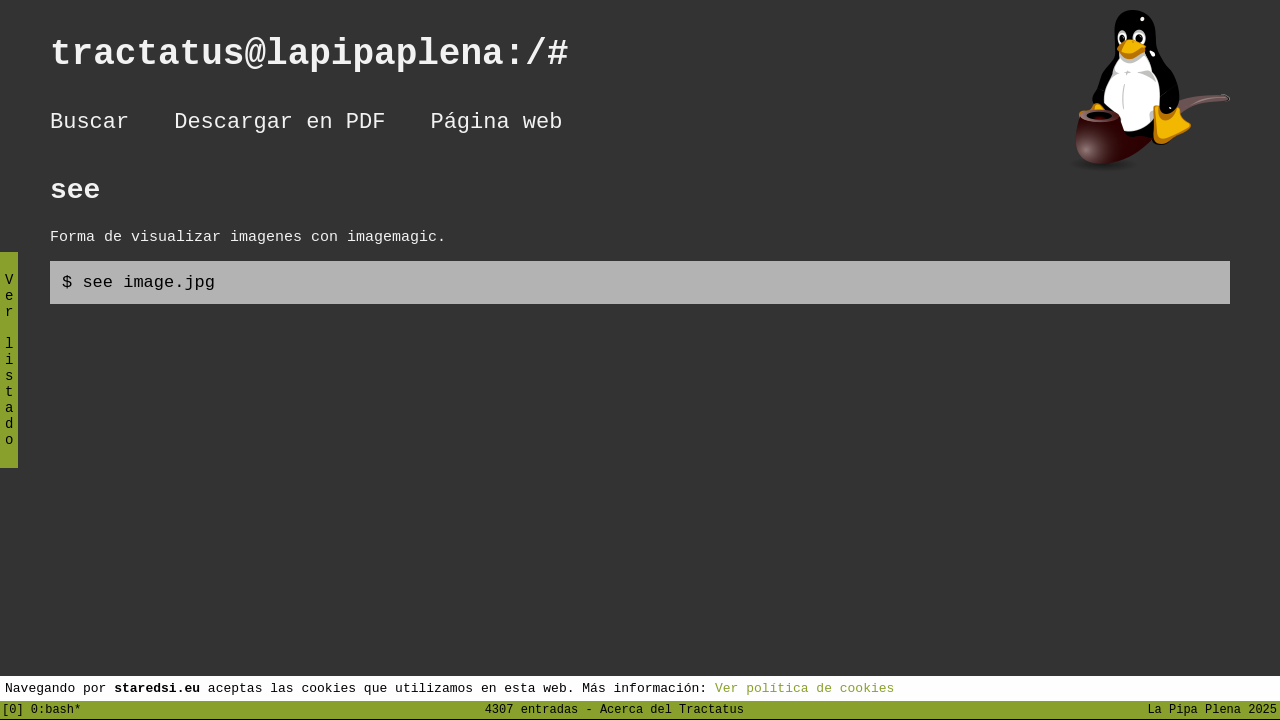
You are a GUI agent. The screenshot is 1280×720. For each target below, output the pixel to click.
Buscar (89, 125)
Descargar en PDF (279, 125)
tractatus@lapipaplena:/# (331, 58)
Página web (496, 125)
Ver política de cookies (804, 687)
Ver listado (9, 376)
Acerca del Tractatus (672, 708)
